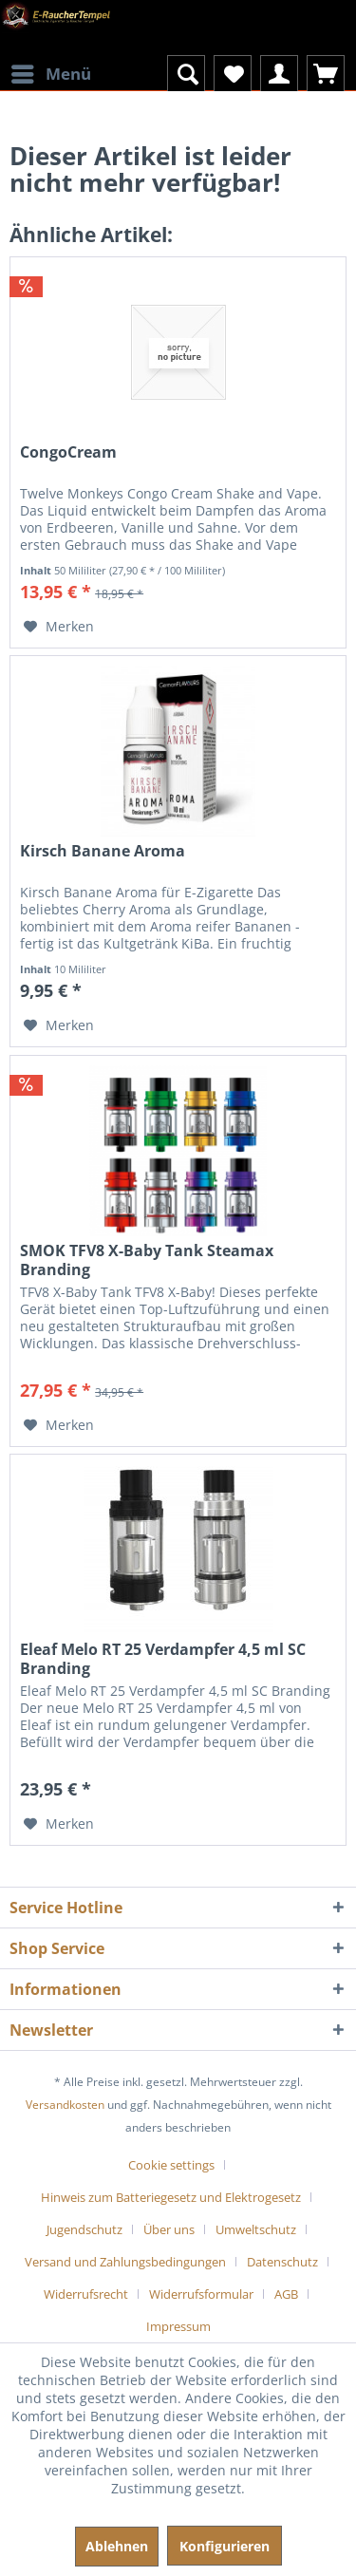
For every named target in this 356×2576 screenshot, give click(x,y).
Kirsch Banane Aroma (102, 851)
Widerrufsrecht (86, 2294)
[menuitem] (50, 62)
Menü (51, 72)
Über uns (169, 2229)
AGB (286, 2294)
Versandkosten (65, 2105)
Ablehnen (116, 2546)
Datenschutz (282, 2261)
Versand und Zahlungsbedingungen (125, 2261)
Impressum (178, 2326)
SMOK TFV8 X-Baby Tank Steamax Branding (146, 1260)
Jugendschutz (84, 2229)
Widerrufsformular (201, 2294)
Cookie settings (171, 2164)
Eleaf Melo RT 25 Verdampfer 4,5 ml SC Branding (163, 1659)
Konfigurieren (224, 2546)
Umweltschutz (255, 2229)
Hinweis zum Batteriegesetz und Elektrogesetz (171, 2197)
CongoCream (68, 452)
